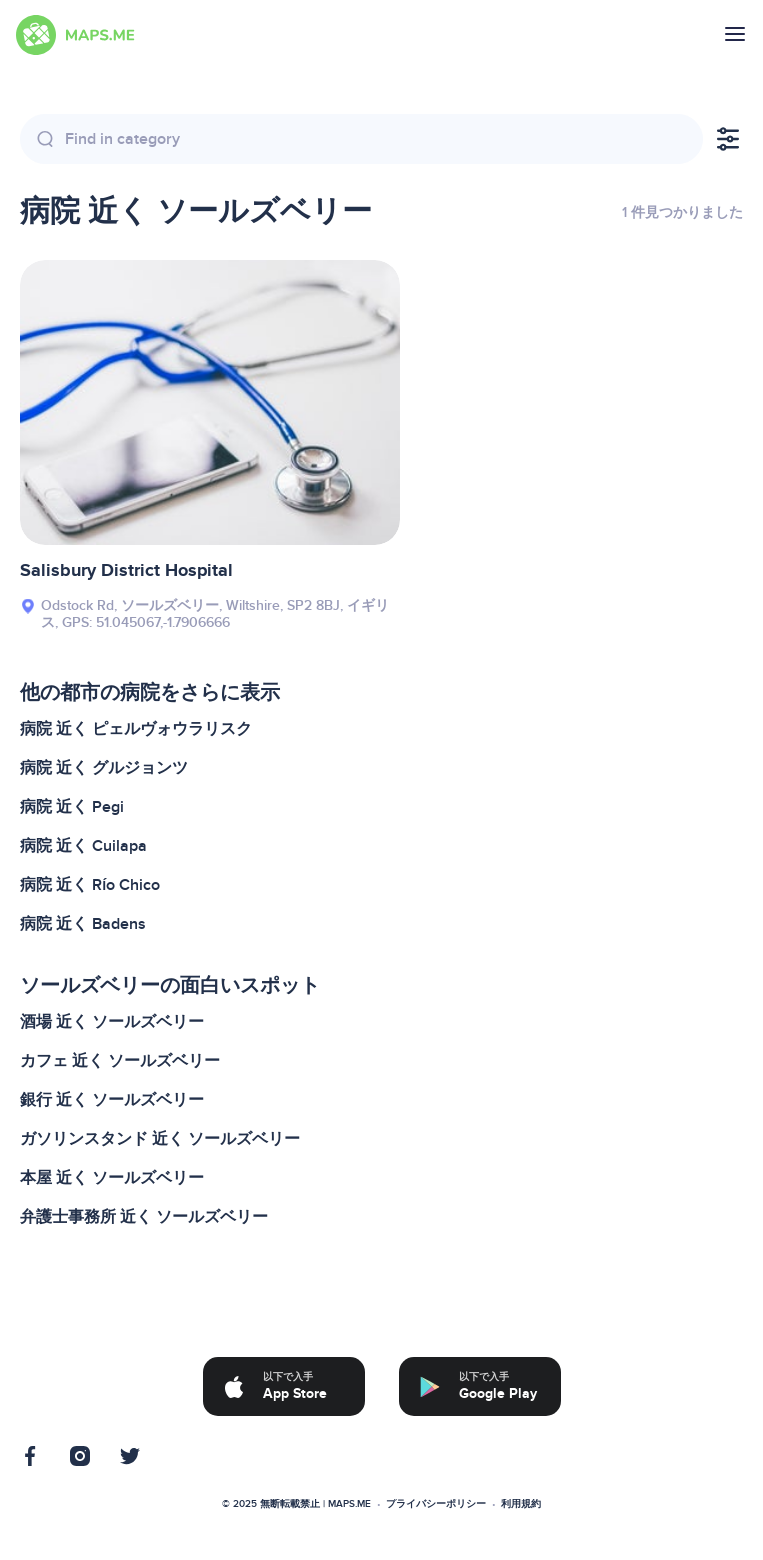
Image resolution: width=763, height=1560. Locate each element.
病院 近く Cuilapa (83, 846)
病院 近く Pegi (72, 807)
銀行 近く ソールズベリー (112, 1100)
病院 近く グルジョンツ (104, 768)
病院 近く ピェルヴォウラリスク (136, 729)
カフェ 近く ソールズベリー (120, 1061)
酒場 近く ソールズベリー (112, 1022)
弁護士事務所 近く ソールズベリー (144, 1217)
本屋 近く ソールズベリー (112, 1178)
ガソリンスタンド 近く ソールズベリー (160, 1139)
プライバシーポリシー (436, 1504)
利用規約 (521, 1504)
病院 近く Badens (83, 924)
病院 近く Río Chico (90, 885)
